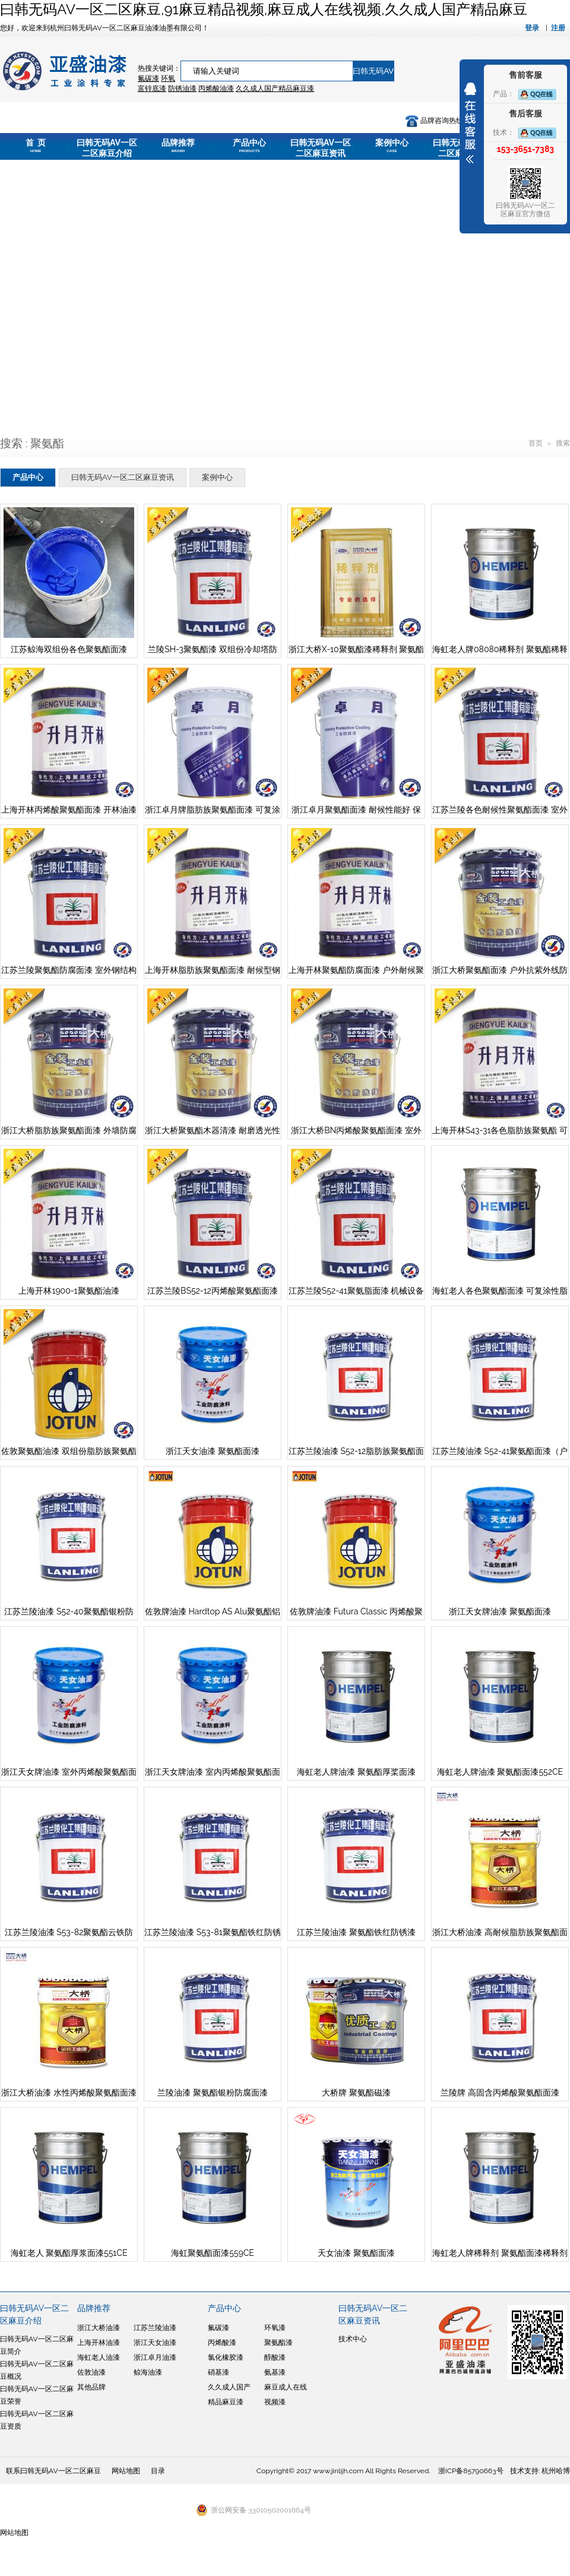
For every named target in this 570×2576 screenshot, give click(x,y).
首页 (536, 443)
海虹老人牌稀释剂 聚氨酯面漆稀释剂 (500, 2253)
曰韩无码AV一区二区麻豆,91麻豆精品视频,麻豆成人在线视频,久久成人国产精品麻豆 (263, 9)
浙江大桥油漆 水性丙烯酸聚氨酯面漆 (69, 2092)
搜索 (563, 443)
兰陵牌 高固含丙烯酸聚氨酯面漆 (500, 2092)
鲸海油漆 (148, 2372)
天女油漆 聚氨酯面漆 (356, 2253)
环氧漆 (275, 2328)
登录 (532, 28)
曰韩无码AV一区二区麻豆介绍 (107, 149)
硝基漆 (218, 2372)
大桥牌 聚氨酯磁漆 (356, 2092)
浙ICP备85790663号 (471, 2471)
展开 (470, 123)
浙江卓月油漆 (155, 2357)
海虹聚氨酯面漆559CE (212, 2253)
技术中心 (352, 2339)
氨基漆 (275, 2372)
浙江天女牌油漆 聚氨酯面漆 (500, 1611)
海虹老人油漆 (98, 2357)
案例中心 (391, 145)
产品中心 (249, 145)
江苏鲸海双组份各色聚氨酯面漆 (69, 649)
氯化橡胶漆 (225, 2357)
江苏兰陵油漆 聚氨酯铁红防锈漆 (356, 1932)
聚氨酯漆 (278, 2342)
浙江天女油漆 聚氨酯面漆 (212, 1451)
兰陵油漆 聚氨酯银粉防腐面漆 (212, 2092)
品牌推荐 (178, 145)
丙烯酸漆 (222, 2342)
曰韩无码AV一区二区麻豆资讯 (320, 149)
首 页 (35, 145)
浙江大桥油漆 (98, 2328)
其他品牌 (91, 2387)
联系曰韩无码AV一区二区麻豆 (53, 2471)
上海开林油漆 (98, 2342)
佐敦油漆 (91, 2372)
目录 (158, 2471)
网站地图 (126, 2471)
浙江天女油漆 (155, 2342)
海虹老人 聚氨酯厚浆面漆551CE (69, 2253)
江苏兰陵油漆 (155, 2328)
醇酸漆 (275, 2357)
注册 (558, 28)
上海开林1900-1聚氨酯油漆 (68, 1290)
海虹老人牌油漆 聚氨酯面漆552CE (500, 1772)
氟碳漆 (148, 78)
